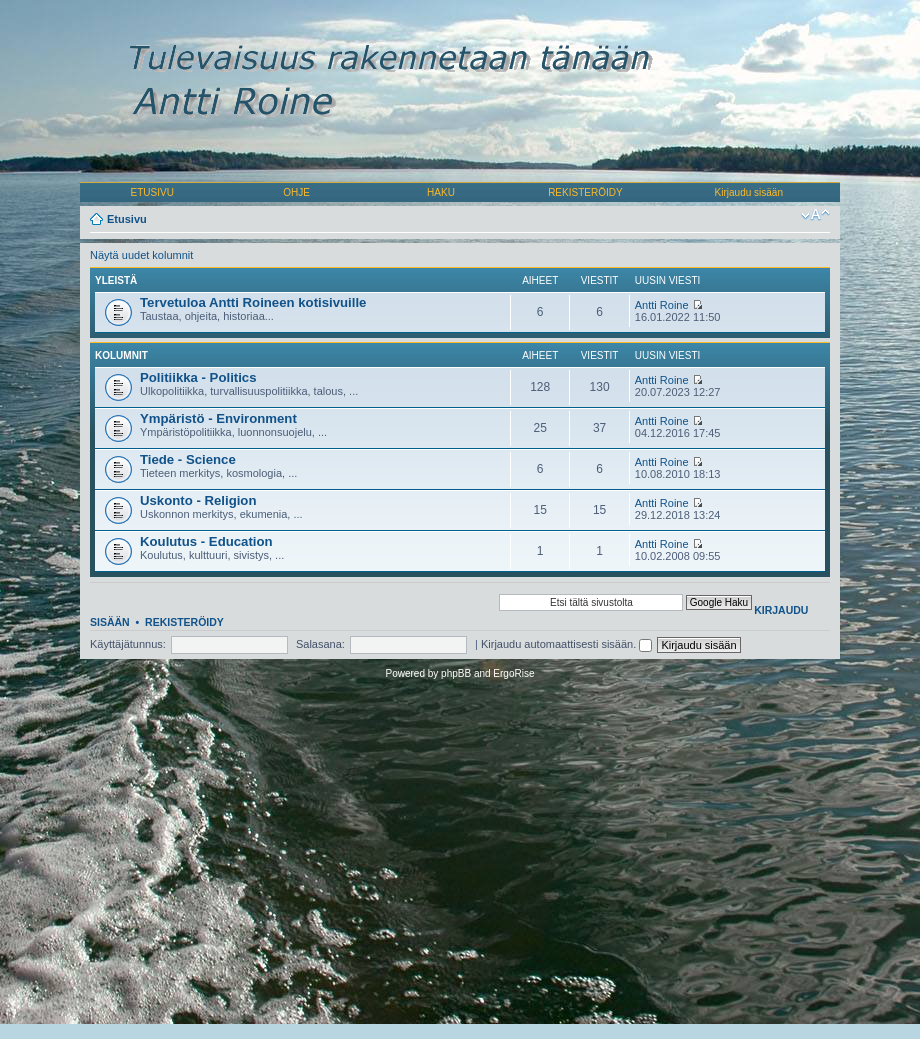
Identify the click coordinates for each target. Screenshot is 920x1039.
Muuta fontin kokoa (815, 215)
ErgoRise (513, 673)
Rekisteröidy (184, 622)
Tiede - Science (188, 459)
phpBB (456, 673)
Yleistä (116, 280)
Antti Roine (662, 305)
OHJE (296, 192)
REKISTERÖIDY (585, 192)
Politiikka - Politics (198, 377)
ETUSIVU (152, 192)
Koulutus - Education (206, 541)
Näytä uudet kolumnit (141, 255)
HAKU (441, 192)
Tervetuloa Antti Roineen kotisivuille (253, 302)
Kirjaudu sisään (749, 192)
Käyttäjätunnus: (128, 644)
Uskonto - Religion (198, 500)
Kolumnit (121, 355)
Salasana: (320, 644)
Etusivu (127, 219)
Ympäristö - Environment (218, 418)
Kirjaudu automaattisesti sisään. (566, 644)
